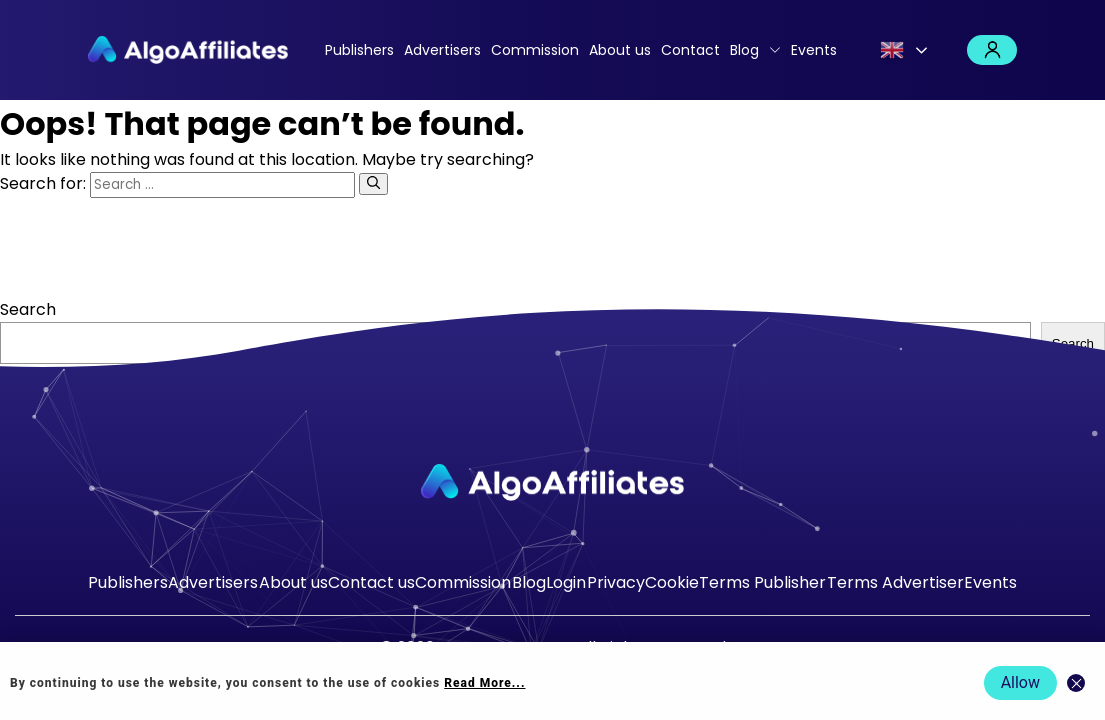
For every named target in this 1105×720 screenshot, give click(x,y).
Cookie (672, 582)
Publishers (359, 50)
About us (620, 50)
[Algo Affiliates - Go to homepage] (188, 50)
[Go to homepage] (553, 482)
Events (814, 50)
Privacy (616, 582)
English (892, 50)
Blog (744, 50)
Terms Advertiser (895, 582)
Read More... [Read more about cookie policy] (484, 683)
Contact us (371, 582)
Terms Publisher (762, 582)
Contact (690, 50)
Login (992, 50)
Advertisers (442, 50)
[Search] (373, 184)
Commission (535, 50)
